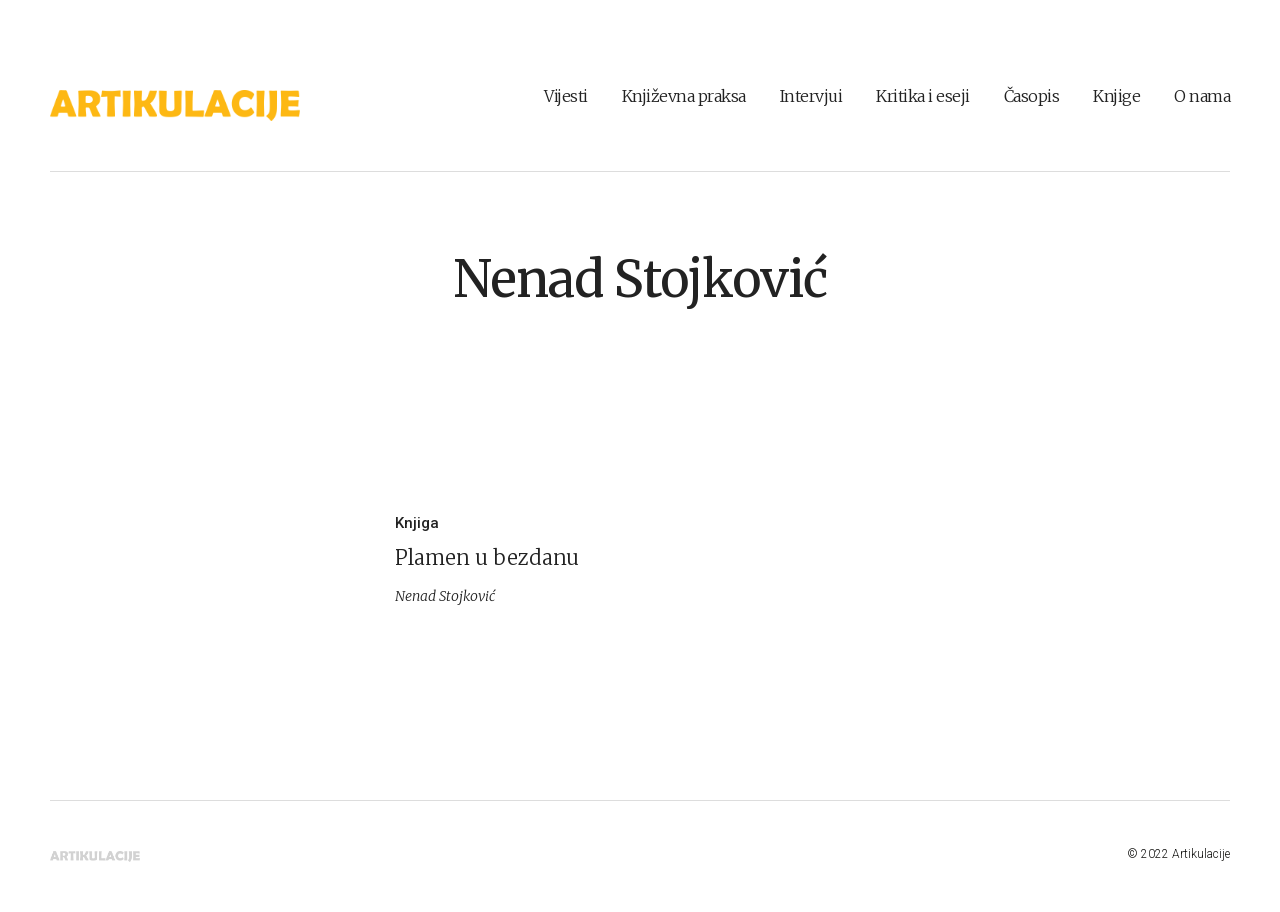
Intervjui (811, 96)
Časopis (1032, 96)
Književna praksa (684, 96)
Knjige (1116, 96)
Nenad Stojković (640, 279)
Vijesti (566, 96)
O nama (1202, 96)
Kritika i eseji (923, 96)
